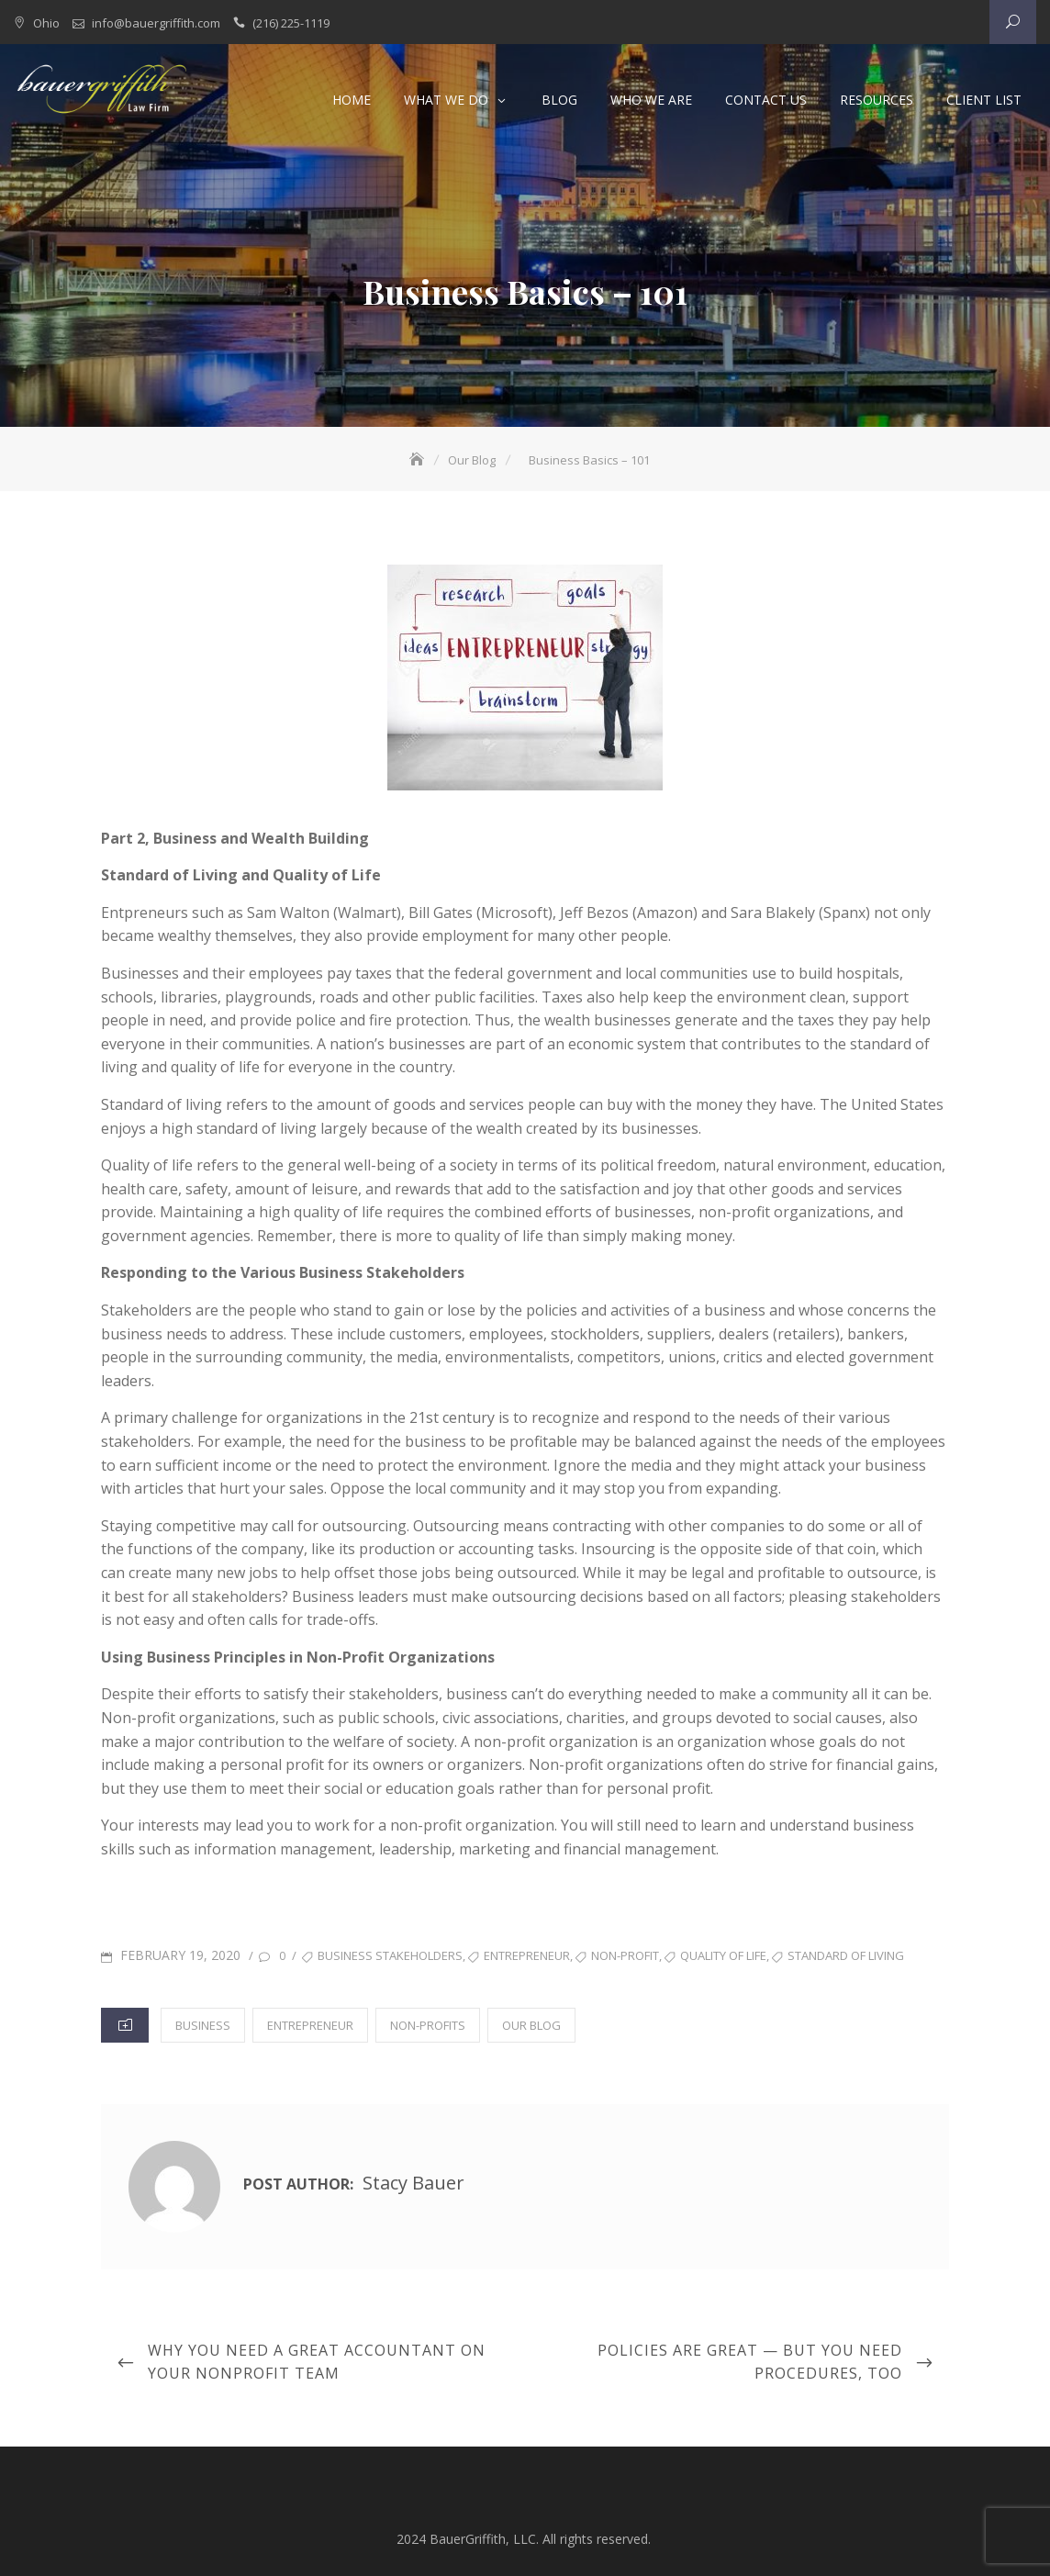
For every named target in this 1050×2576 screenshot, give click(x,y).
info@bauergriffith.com (156, 23)
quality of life (723, 1954)
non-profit (625, 1954)
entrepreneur (527, 1954)
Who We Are (651, 99)
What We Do (446, 99)
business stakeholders (390, 1954)
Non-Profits (427, 2024)
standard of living (846, 1954)
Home (351, 99)
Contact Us (766, 99)
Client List (984, 99)
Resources (876, 99)
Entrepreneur (310, 2024)
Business (202, 2024)
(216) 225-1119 (291, 23)
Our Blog (531, 2024)
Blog (559, 99)
